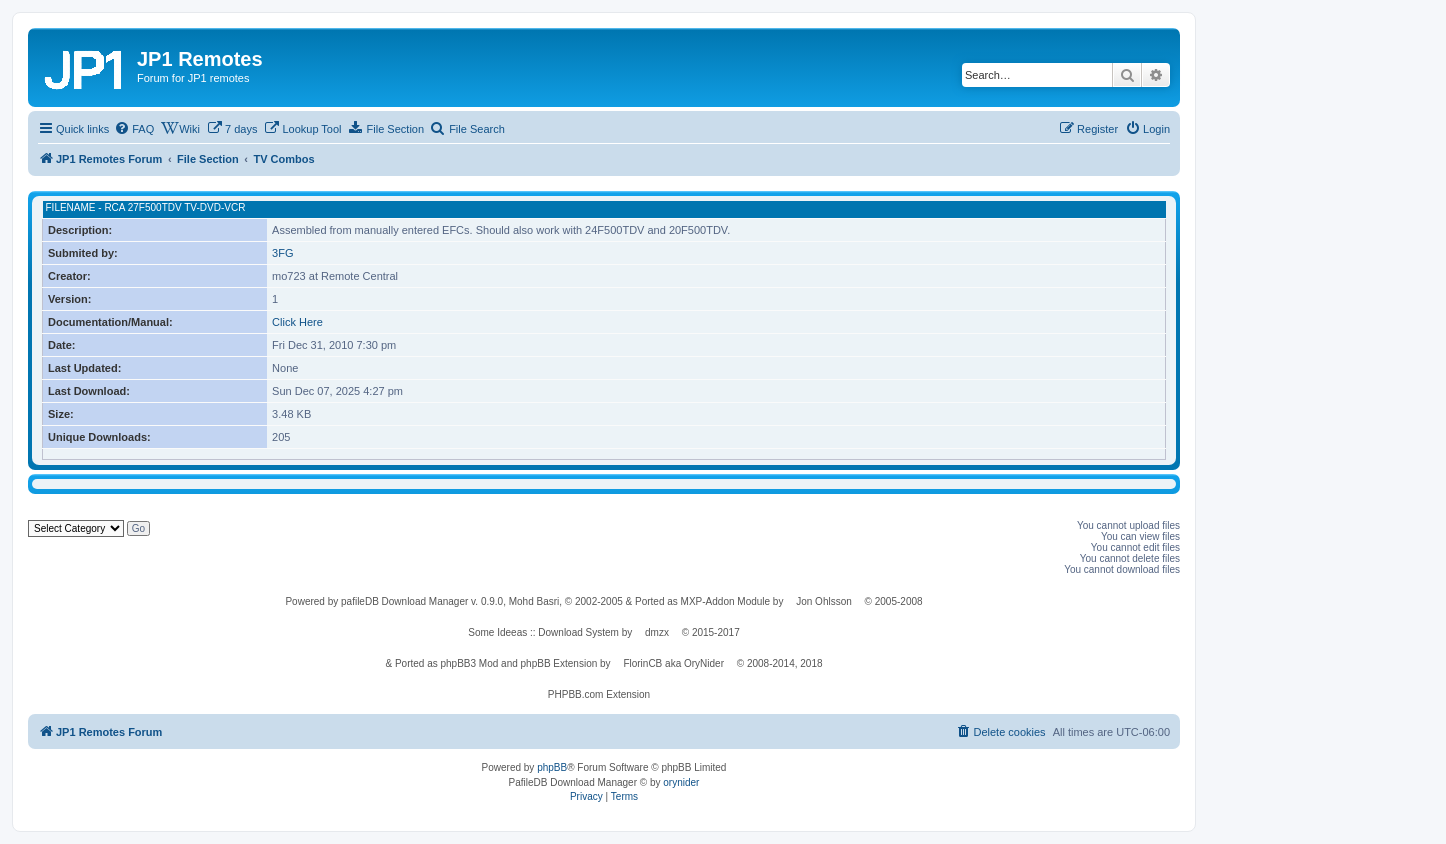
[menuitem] (134, 129)
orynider (681, 782)
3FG (282, 253)
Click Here (297, 322)
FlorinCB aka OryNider (673, 663)
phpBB (552, 767)
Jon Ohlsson (824, 601)
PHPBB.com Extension (599, 694)
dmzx (657, 632)
